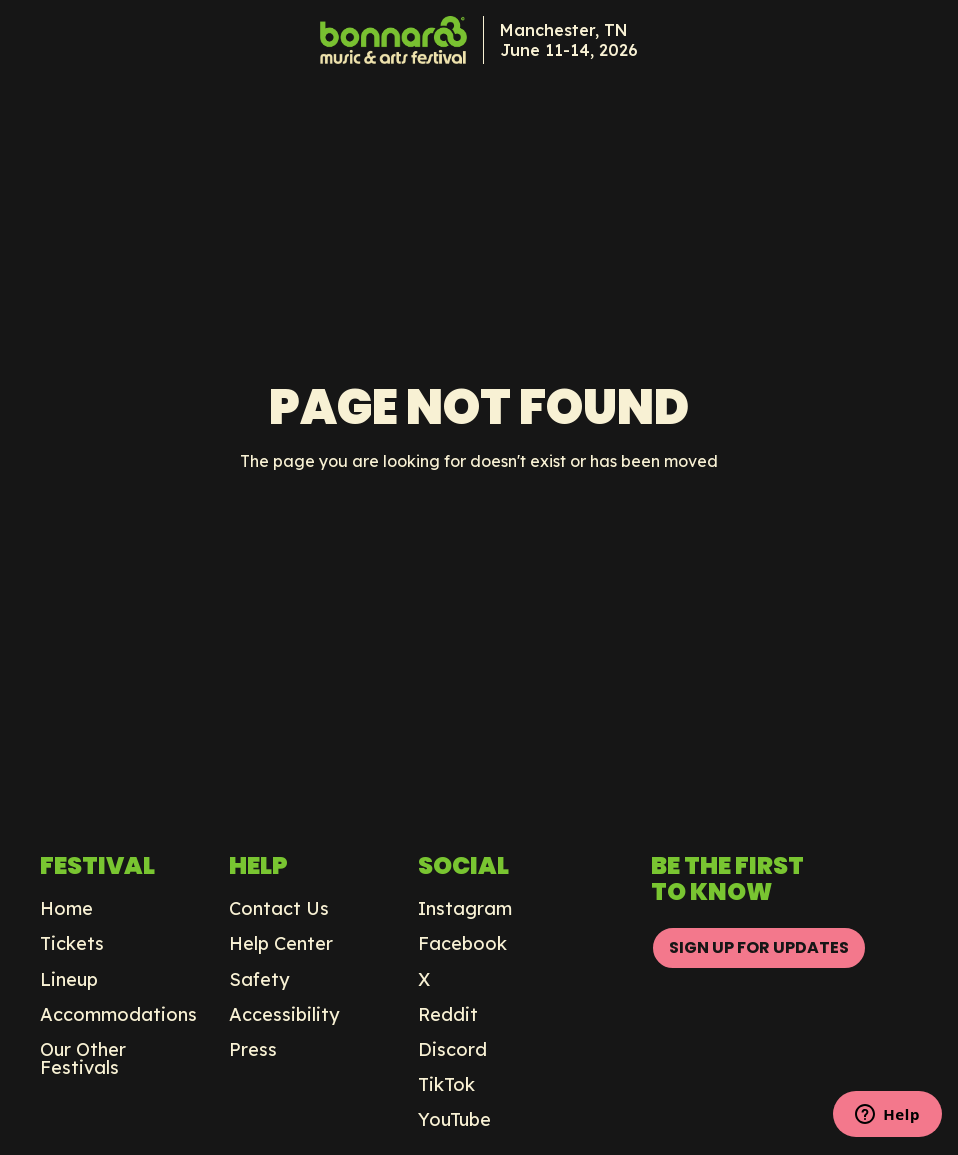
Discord (452, 1050)
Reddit (448, 1015)
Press (253, 1050)
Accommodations (118, 1015)
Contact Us (279, 909)
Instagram (465, 909)
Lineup (69, 980)
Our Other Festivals (83, 1059)
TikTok (446, 1085)
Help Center (281, 944)
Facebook (462, 944)
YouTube (454, 1120)
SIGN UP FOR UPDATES (759, 947)
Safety (259, 980)
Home (66, 909)
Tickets (72, 944)
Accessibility (284, 1015)
